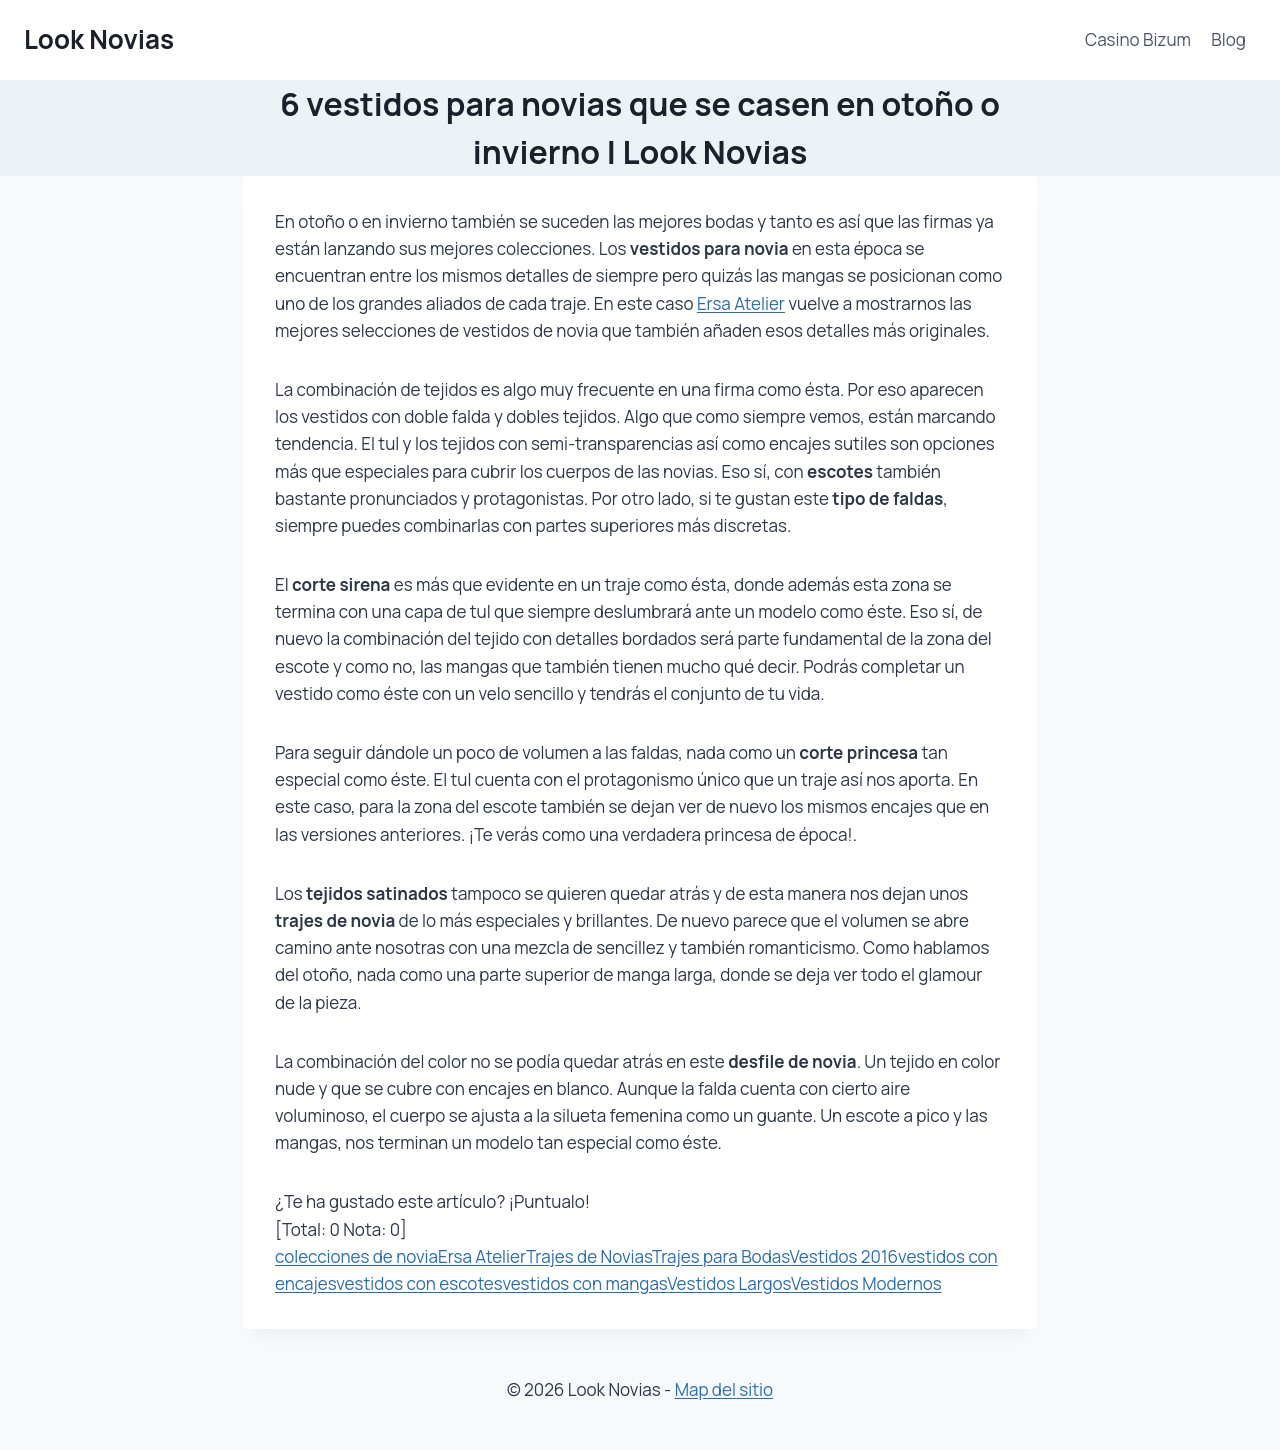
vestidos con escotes (419, 1283)
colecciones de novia (356, 1256)
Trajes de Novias (589, 1256)
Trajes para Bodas (721, 1256)
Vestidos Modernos (866, 1283)
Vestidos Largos (729, 1283)
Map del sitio (724, 1389)
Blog (1228, 39)
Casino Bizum (1138, 39)
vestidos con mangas (584, 1283)
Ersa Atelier (741, 303)
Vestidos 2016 (844, 1256)
